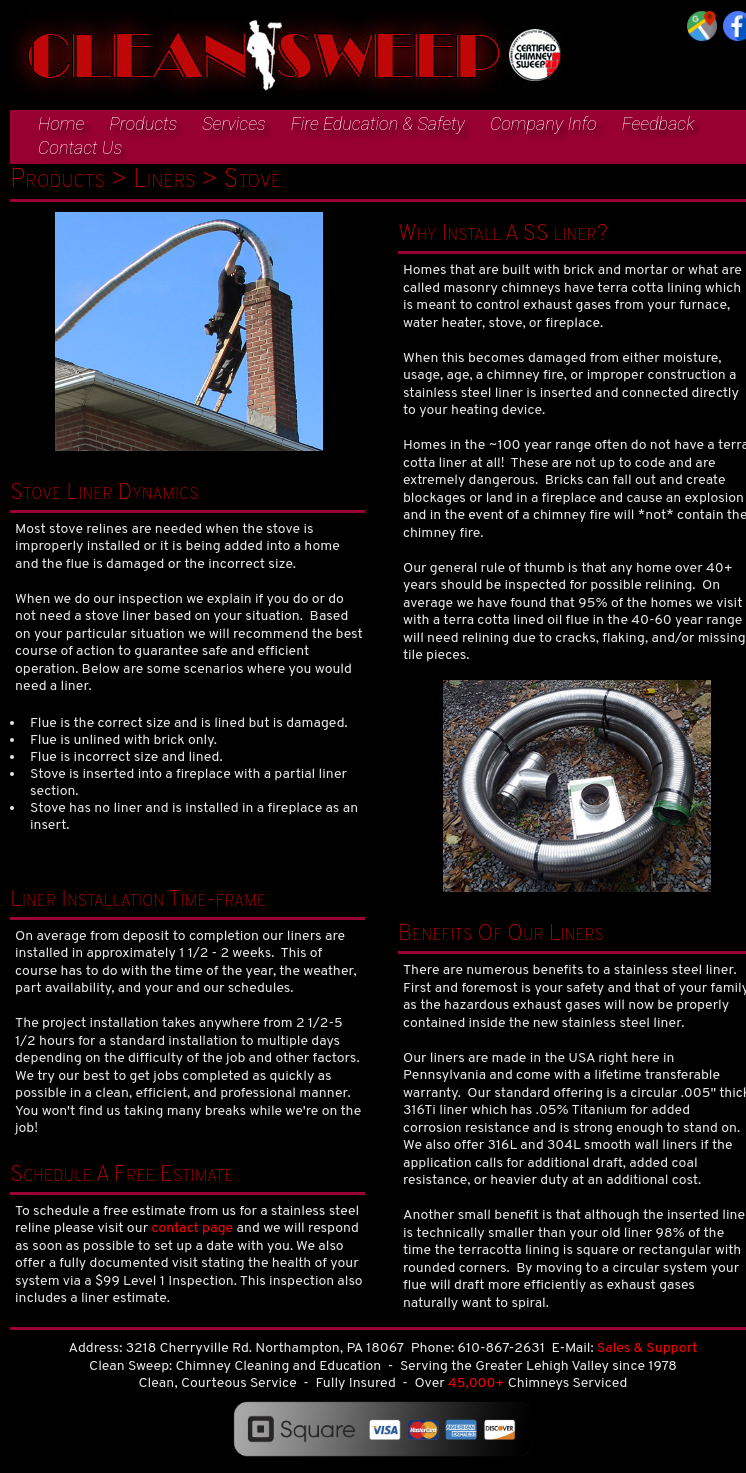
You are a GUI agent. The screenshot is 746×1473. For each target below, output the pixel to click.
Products (143, 123)
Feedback (658, 123)
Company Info (543, 123)
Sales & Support (647, 1348)
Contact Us (80, 147)
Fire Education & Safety (378, 123)
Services (233, 123)
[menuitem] (51, 125)
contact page (192, 1228)
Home (61, 123)
